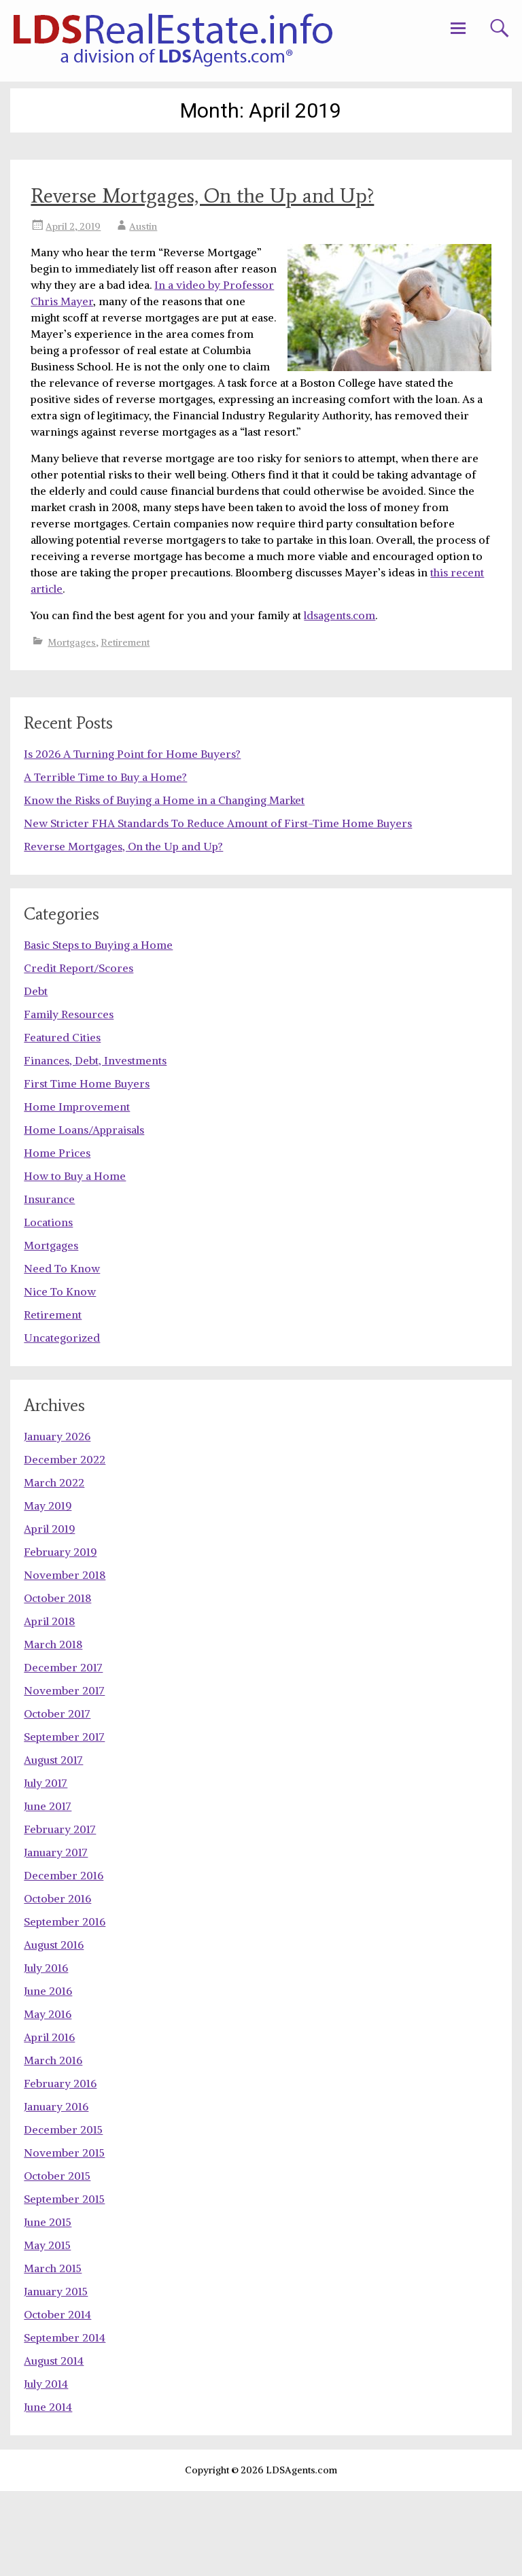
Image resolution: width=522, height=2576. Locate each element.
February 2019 (60, 1636)
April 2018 (49, 1706)
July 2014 (46, 2468)
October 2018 (57, 1683)
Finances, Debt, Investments (95, 1145)
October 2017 (57, 1798)
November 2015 (64, 2237)
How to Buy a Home (75, 1261)
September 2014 (64, 2422)
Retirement (125, 642)
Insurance (49, 1284)
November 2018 (64, 1660)
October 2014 (57, 2399)
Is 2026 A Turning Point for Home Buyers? (132, 839)
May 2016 (47, 2099)
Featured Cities (62, 1122)
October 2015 (57, 2260)
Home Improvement (77, 1191)
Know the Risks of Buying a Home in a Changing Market (164, 885)
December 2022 (64, 1544)
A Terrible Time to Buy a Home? (105, 862)
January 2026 (57, 1521)
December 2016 (63, 1960)
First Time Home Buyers (87, 1168)
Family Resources (69, 1099)
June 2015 (47, 2307)
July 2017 (45, 1868)
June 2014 (48, 2492)
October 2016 (57, 1983)
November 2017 (64, 1775)
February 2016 (60, 2168)
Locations (48, 1307)
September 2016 (64, 2006)
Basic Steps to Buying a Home (98, 1030)
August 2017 (53, 1844)
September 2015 (64, 2284)
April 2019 (49, 1613)
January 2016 (56, 2191)
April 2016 (49, 2122)
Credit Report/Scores (78, 1053)
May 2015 (47, 2330)
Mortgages (72, 642)
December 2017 (63, 1752)
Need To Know (62, 1353)
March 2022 (54, 1567)
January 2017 (56, 1937)
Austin (143, 226)
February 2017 (60, 1914)
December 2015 (63, 2214)
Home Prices (57, 1238)
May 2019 (47, 1590)
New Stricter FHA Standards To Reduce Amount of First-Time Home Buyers (218, 908)
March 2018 (53, 1729)
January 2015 (56, 2376)
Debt (36, 1076)
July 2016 (46, 2052)
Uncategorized (62, 1422)
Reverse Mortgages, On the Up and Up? (202, 195)
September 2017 (64, 1821)
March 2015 (53, 2353)
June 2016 (48, 2076)
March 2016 (53, 2145)
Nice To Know (60, 1376)
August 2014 (54, 2445)
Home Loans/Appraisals (84, 1214)
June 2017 (47, 1891)
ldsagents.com (339, 615)
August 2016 (54, 2029)
